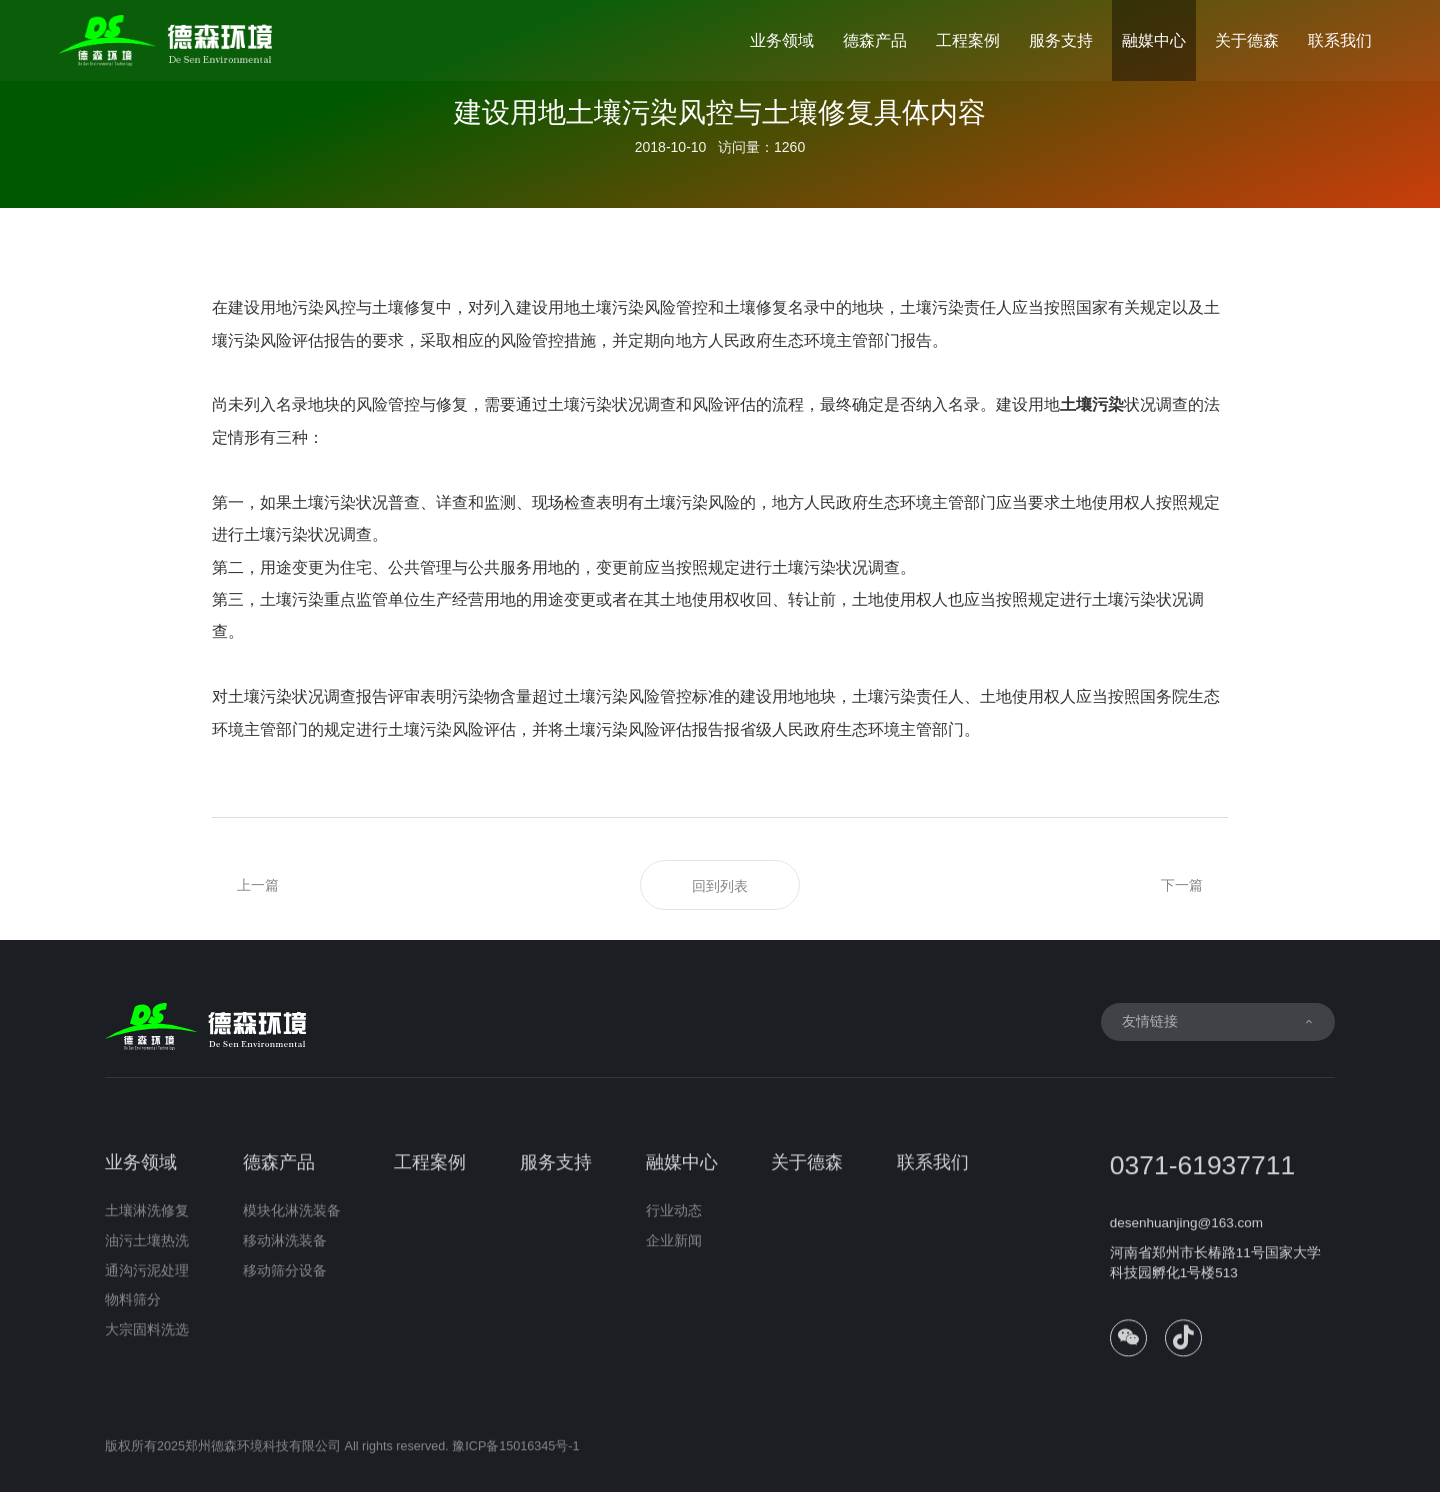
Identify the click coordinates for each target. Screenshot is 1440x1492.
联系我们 (1340, 40)
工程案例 (968, 40)
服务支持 (1061, 40)
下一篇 (1182, 885)
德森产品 (875, 40)
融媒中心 (1154, 40)
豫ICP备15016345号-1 (515, 1455)
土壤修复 (756, 307)
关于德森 (1247, 40)
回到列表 (720, 886)
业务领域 (782, 40)
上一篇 (258, 885)
